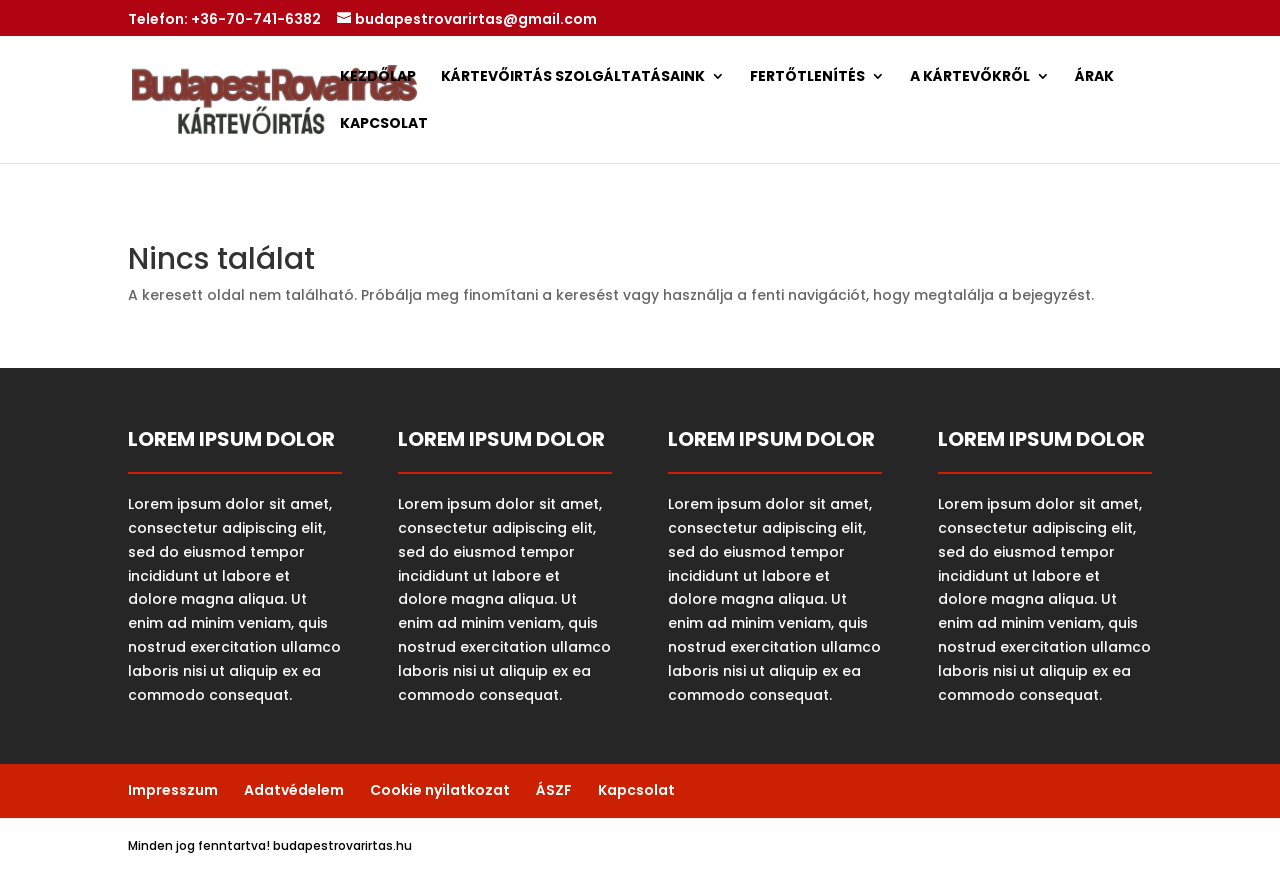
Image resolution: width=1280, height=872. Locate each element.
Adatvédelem (294, 790)
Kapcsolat (384, 124)
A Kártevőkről (970, 77)
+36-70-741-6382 (256, 19)
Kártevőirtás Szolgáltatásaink (573, 77)
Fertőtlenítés (807, 77)
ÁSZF (554, 790)
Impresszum (173, 790)
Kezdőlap (378, 77)
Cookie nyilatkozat (440, 790)
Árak (1094, 77)
